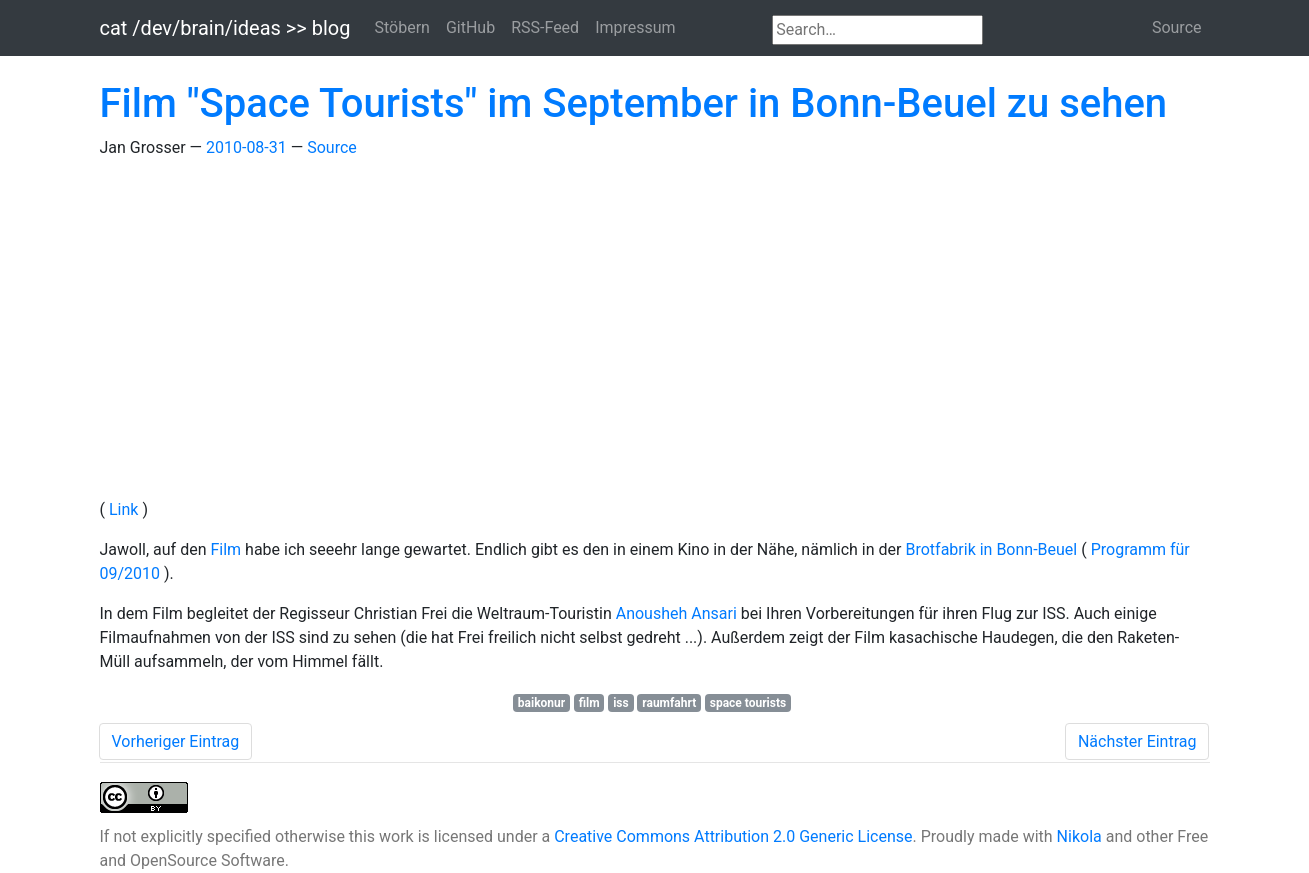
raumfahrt (669, 703)
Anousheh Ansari (678, 613)
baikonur (541, 703)
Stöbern (401, 27)
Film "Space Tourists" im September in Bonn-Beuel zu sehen (634, 103)
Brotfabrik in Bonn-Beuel (993, 549)
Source (1177, 27)
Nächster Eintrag (1137, 741)
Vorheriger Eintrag (176, 741)
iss (621, 703)
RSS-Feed (545, 27)
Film (227, 549)
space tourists (748, 703)
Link (125, 509)
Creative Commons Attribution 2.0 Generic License (733, 836)
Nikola (1079, 836)
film (589, 703)
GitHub (470, 27)
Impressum (635, 27)
